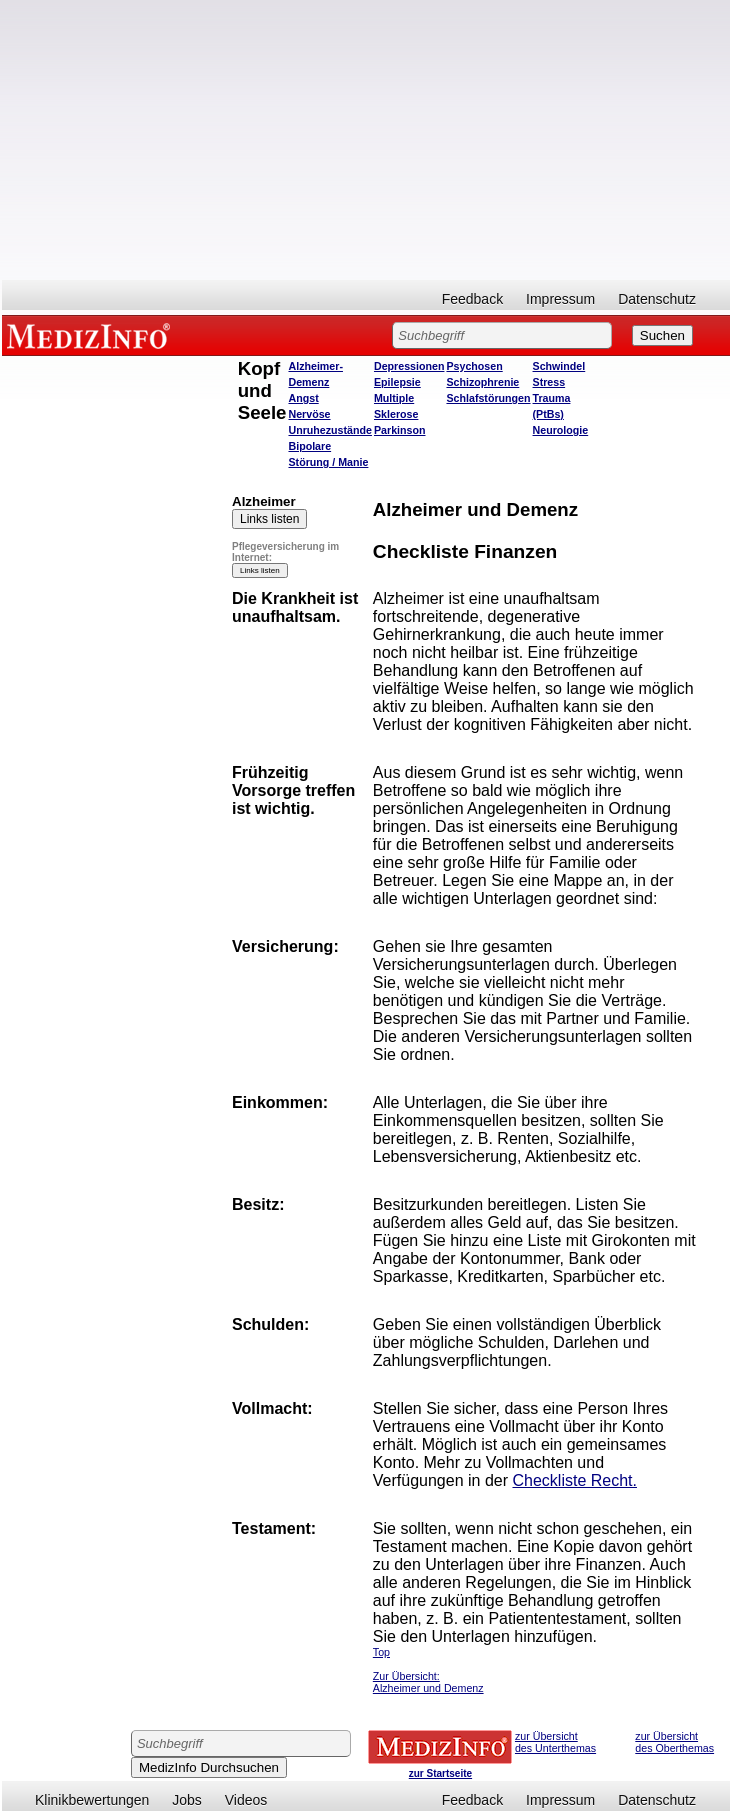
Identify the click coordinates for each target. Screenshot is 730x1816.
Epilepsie (397, 382)
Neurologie (561, 430)
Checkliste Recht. (574, 1480)
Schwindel (559, 366)
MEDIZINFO (92, 335)
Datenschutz (657, 299)
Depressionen (409, 366)
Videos (246, 1800)
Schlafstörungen (488, 398)
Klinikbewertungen (92, 1800)
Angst (303, 398)
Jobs (187, 1800)
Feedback (472, 299)
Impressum (560, 299)
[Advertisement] (366, 140)
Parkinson (400, 430)
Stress (549, 382)
